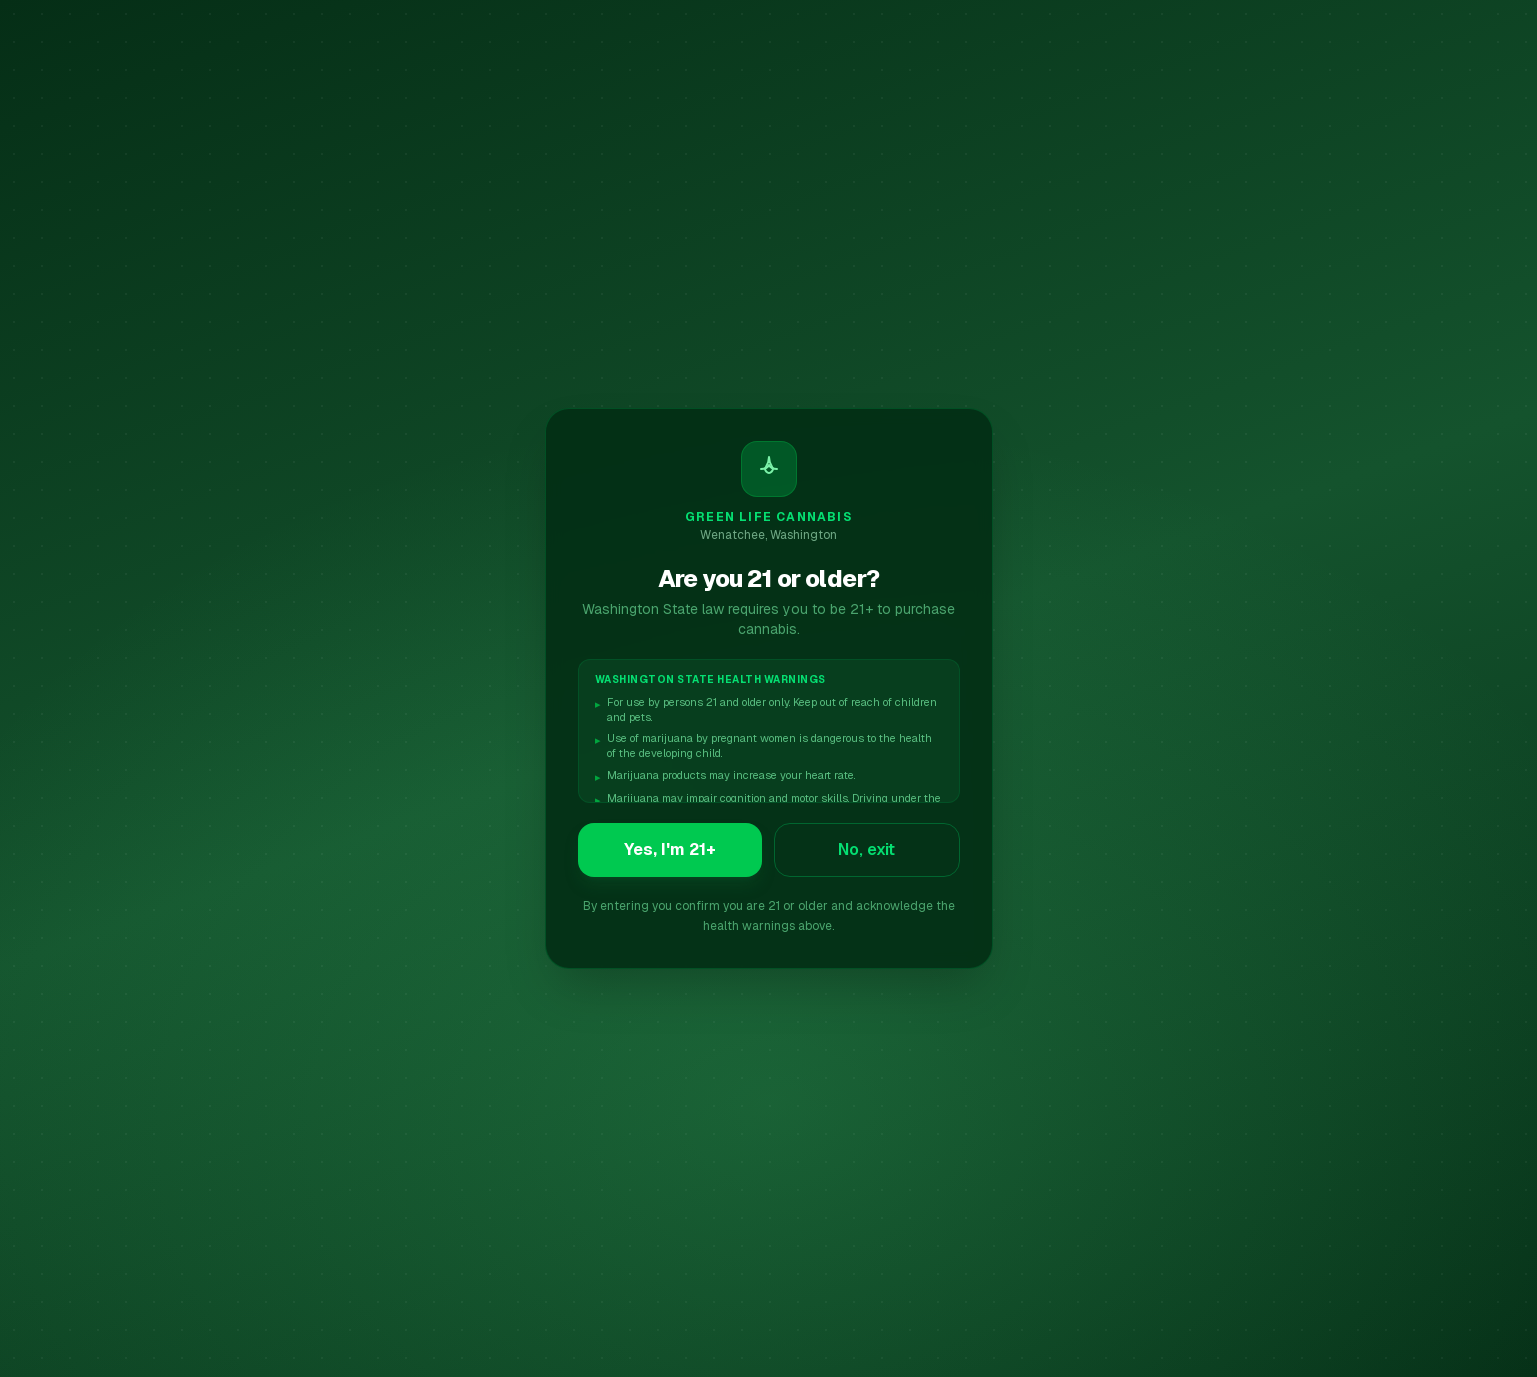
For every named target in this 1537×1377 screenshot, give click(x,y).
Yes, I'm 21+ (670, 849)
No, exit (866, 849)
